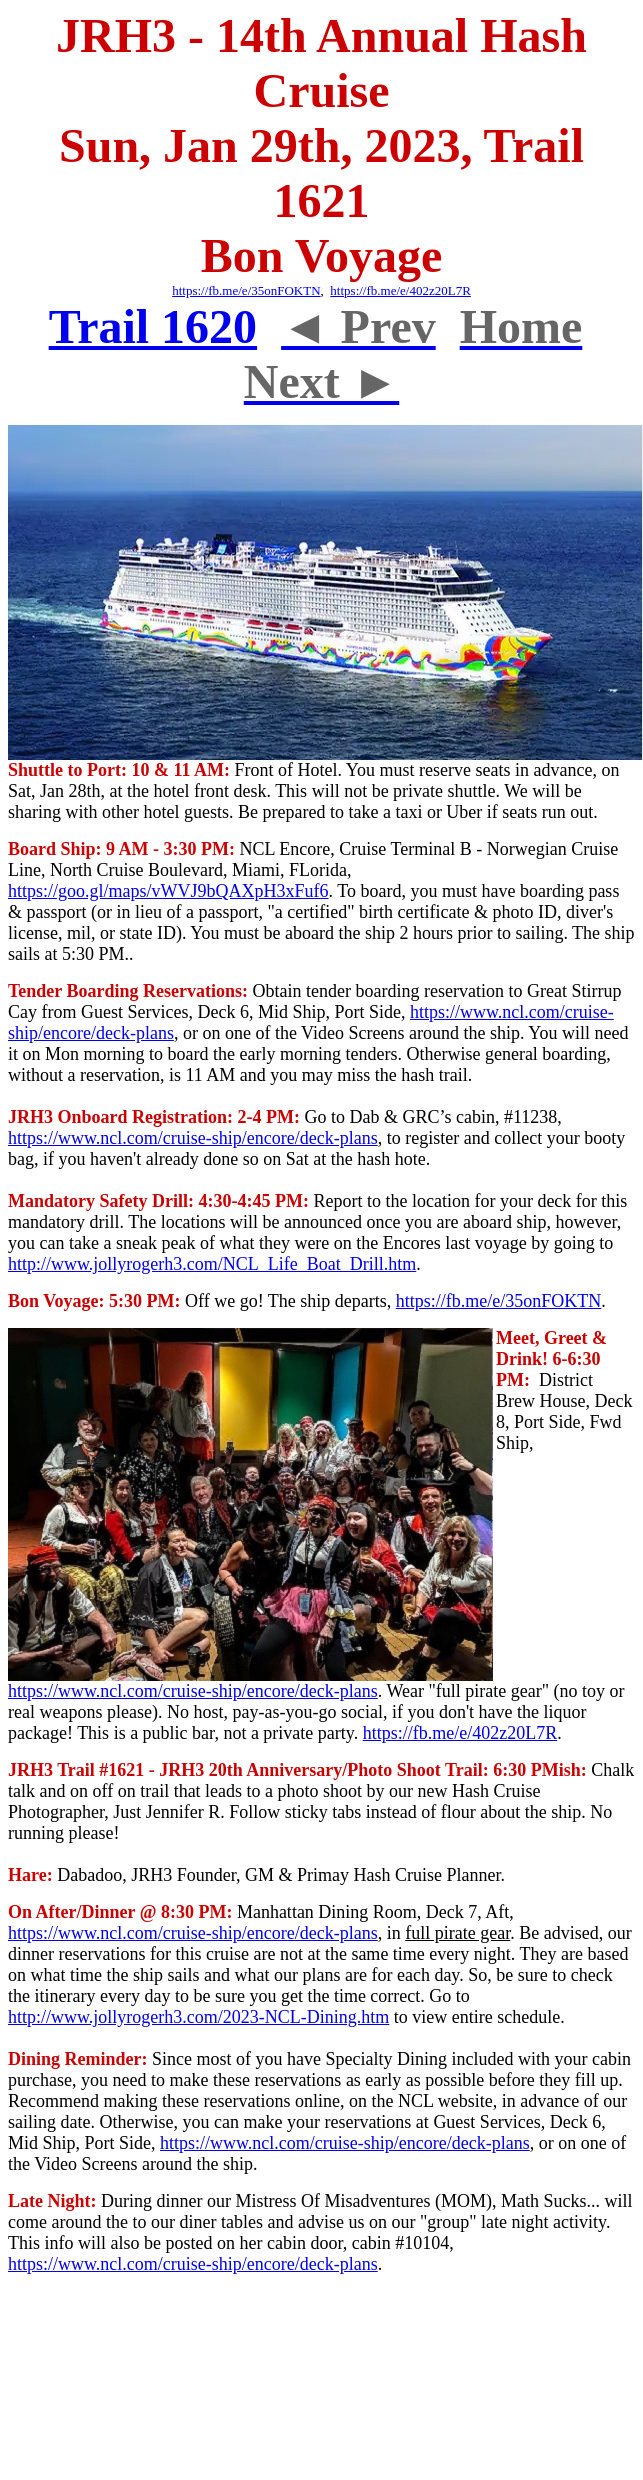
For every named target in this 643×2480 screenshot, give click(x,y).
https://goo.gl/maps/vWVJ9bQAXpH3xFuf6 (168, 891)
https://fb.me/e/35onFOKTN (499, 1301)
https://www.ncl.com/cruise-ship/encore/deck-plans (193, 1138)
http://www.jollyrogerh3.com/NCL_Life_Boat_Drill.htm (212, 1264)
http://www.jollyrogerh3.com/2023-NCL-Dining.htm (198, 2017)
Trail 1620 (153, 326)
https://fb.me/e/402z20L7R (400, 290)
